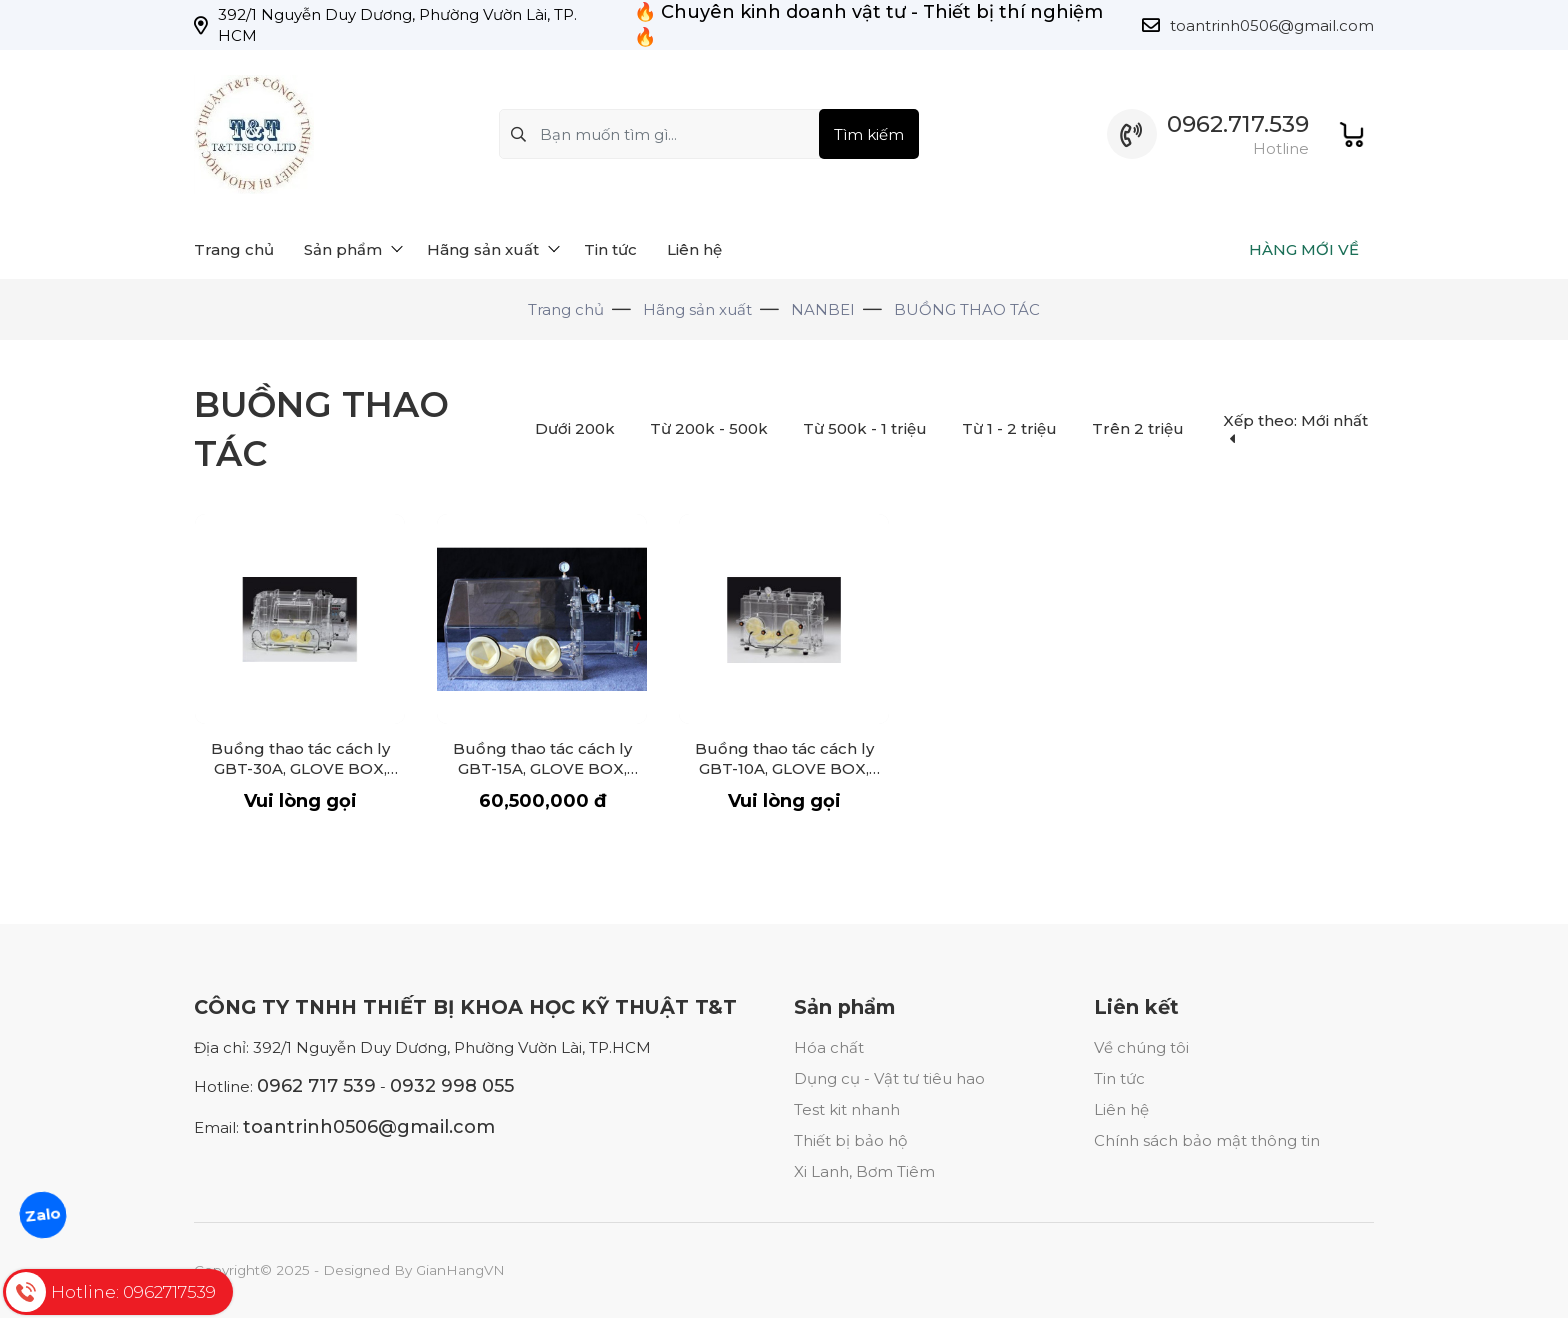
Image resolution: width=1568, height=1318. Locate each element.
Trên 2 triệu (1138, 428)
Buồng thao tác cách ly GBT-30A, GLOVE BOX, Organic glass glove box (300, 768)
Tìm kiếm (869, 134)
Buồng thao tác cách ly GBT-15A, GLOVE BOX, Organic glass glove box (542, 768)
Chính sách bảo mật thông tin (1207, 1140)
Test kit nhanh (847, 1109)
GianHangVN (460, 1270)
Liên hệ (1121, 1109)
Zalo (43, 1214)
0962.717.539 (1238, 124)
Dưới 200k (575, 428)
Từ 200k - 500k (709, 428)
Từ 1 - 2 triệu (1009, 428)
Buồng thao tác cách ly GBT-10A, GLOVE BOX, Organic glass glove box (784, 768)
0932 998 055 (452, 1086)
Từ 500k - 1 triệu (865, 428)
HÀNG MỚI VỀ (1304, 249)
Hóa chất (829, 1047)
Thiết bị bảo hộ (850, 1140)
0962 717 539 (316, 1086)
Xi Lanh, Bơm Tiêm (864, 1171)
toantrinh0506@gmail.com (1272, 25)
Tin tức (1119, 1078)
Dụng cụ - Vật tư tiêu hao (889, 1078)
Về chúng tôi (1141, 1047)
